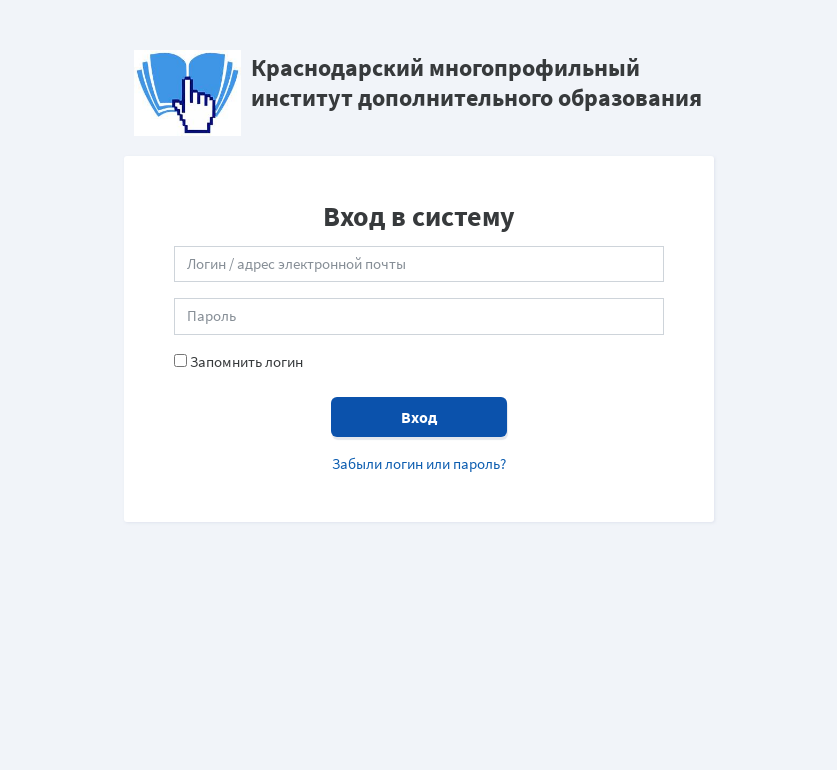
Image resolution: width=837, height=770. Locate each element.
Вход (419, 417)
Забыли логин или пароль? (419, 463)
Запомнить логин (246, 361)
